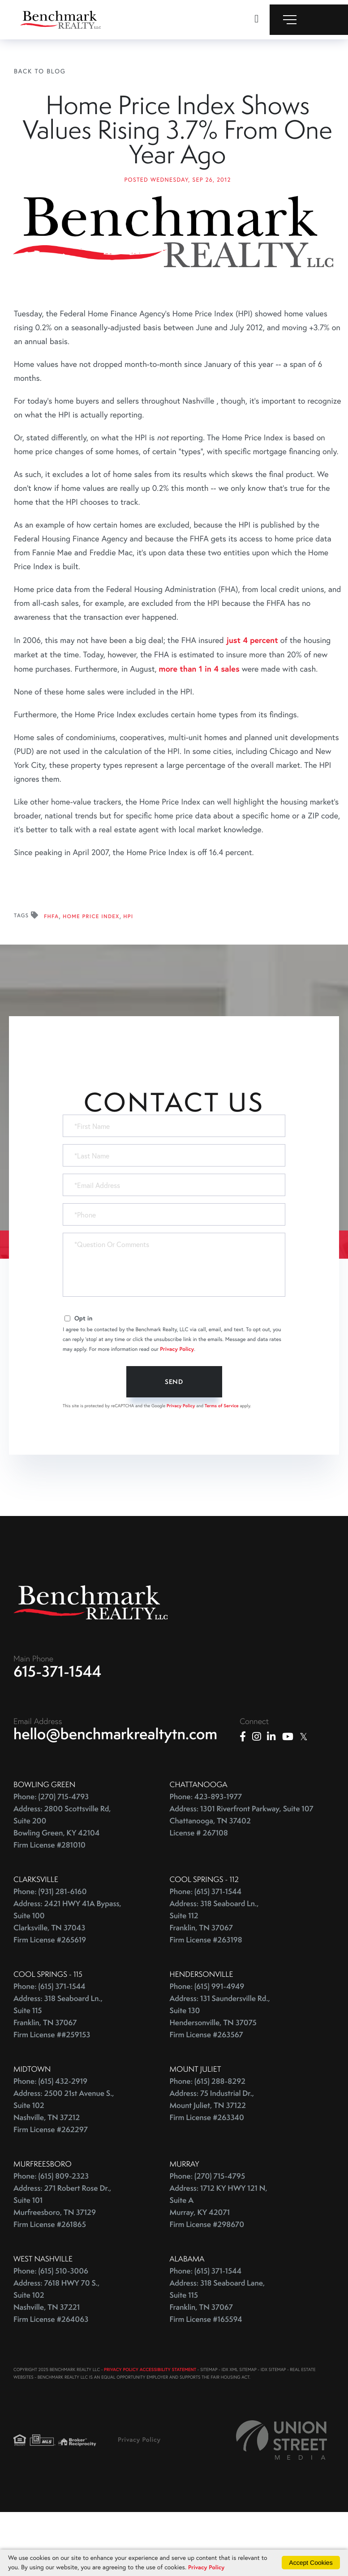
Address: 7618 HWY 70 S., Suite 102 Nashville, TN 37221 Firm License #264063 (56, 2362)
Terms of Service (222, 1464)
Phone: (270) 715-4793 (51, 1857)
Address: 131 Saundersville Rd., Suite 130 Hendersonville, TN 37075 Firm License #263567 (220, 2077)
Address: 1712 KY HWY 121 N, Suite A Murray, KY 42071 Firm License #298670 (218, 2267)
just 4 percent (252, 698)
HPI (128, 975)
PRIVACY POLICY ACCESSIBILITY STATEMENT (150, 2430)
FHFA (51, 975)
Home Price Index (91, 975)
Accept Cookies (310, 2562)
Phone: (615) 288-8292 (207, 2142)
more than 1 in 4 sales (199, 727)
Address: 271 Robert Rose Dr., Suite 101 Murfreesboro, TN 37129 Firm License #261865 (62, 2267)
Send (174, 1440)
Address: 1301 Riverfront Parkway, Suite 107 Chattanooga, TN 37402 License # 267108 (242, 1882)
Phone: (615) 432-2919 (50, 2142)
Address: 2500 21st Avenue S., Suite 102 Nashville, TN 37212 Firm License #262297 (63, 2172)
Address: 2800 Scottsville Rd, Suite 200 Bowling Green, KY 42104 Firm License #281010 (62, 1888)
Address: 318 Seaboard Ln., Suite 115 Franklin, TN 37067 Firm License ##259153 (58, 2077)
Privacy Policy (177, 1408)
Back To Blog (40, 71)
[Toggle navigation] (309, 19)
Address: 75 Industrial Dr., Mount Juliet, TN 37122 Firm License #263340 (212, 2166)
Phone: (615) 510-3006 (50, 2332)
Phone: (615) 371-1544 (206, 1952)
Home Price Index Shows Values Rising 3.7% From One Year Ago (178, 159)
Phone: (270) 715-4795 (207, 2237)
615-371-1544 (57, 1732)
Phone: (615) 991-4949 (207, 2047)
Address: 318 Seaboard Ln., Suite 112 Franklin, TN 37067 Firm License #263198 (214, 1982)
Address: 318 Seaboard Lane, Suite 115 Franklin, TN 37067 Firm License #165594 (217, 2362)
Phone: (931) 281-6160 (50, 1952)
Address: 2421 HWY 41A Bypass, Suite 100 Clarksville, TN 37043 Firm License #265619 (67, 1982)
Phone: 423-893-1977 (206, 1857)
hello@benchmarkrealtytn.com (115, 1794)
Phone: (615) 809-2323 (51, 2237)
